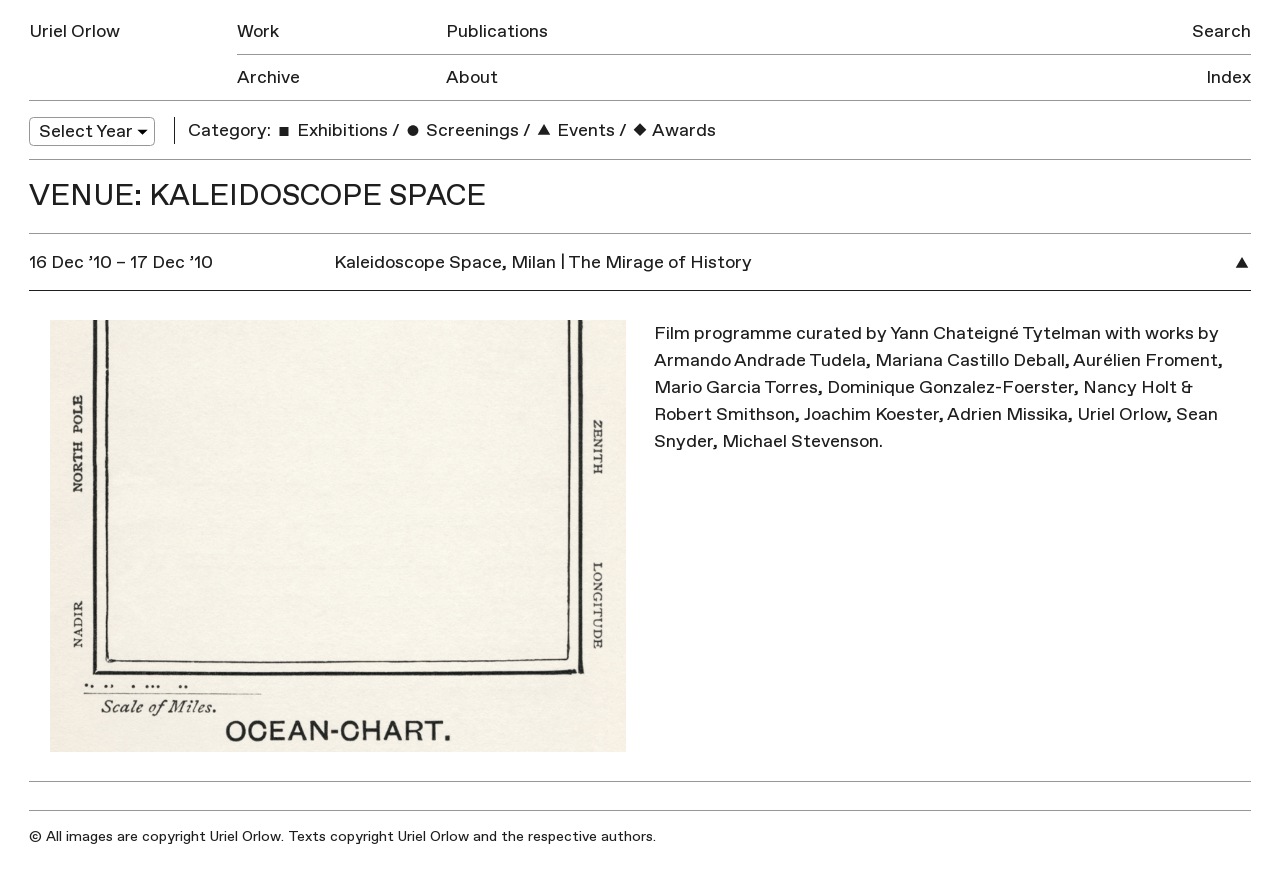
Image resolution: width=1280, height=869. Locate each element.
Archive (268, 77)
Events (575, 130)
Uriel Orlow (74, 31)
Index (1228, 77)
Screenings (461, 130)
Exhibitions (331, 130)
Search (1221, 31)
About (472, 77)
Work (258, 31)
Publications (497, 31)
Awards (673, 130)
